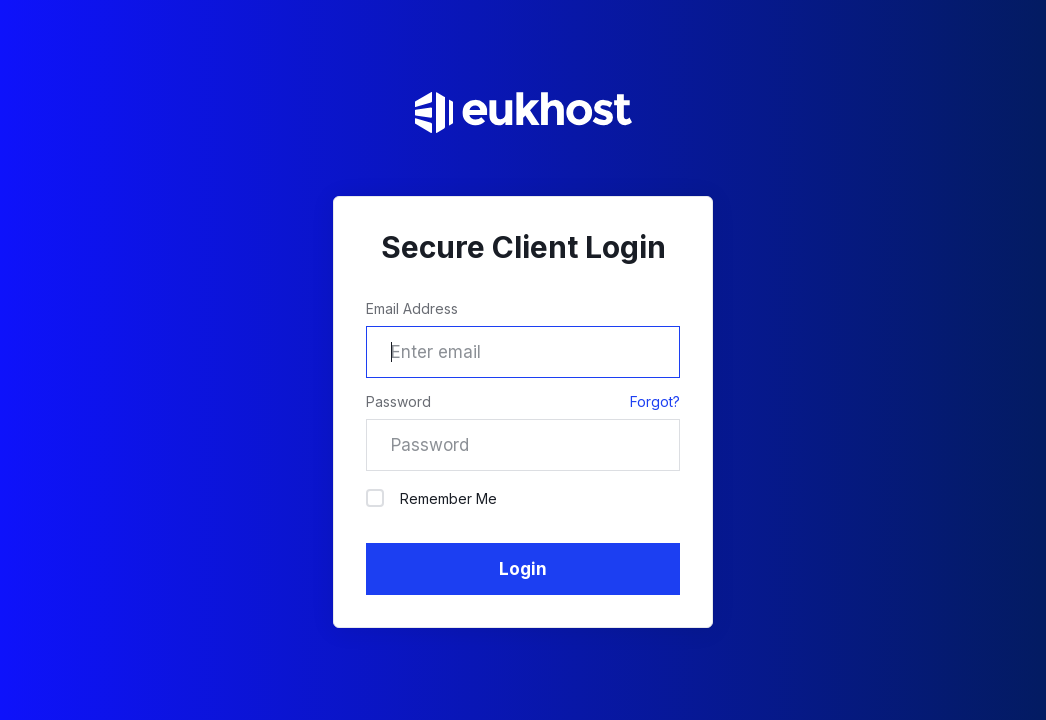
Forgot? (655, 401)
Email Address (412, 308)
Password (398, 401)
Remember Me (431, 498)
